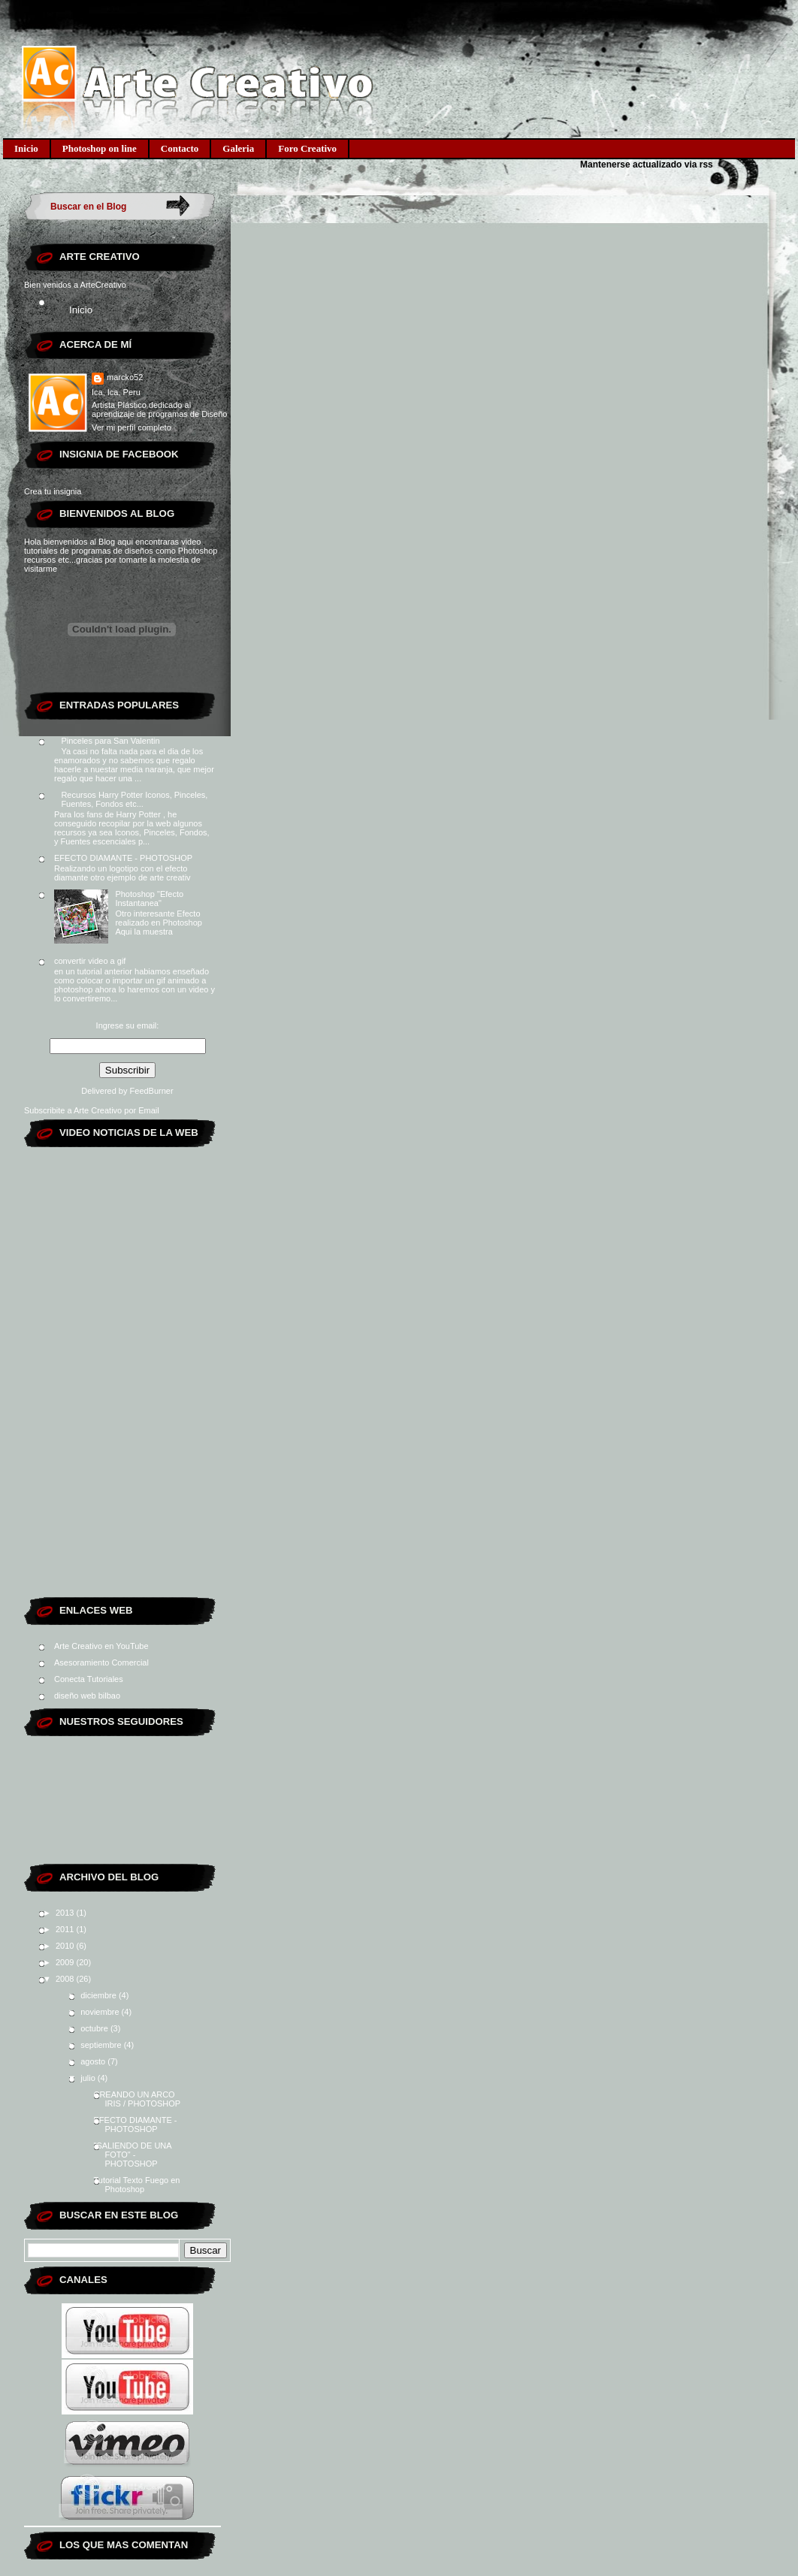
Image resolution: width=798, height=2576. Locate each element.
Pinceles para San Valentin (110, 740)
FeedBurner (152, 1090)
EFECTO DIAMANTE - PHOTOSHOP (123, 857)
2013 (66, 1912)
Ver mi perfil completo (131, 427)
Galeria (238, 148)
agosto (93, 2061)
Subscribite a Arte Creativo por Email (91, 1110)
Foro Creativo (307, 148)
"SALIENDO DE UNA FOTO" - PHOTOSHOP (132, 2154)
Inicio (26, 148)
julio (89, 2077)
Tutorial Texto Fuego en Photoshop (136, 2185)
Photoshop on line (99, 148)
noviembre (100, 2011)
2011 (66, 1929)
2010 (66, 1945)
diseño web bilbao (87, 1695)
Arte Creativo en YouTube (101, 1645)
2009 (66, 1962)
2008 (66, 1978)
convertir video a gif (89, 960)
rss (706, 164)
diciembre (99, 1995)
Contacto (180, 148)
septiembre (101, 2044)
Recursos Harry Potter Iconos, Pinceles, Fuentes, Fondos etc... (134, 799)
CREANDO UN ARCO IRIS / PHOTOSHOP (136, 2099)
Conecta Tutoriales (88, 1679)
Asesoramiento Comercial (101, 1662)
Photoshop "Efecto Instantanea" (149, 898)
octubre (95, 2028)
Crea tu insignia (52, 491)
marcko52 (125, 377)
